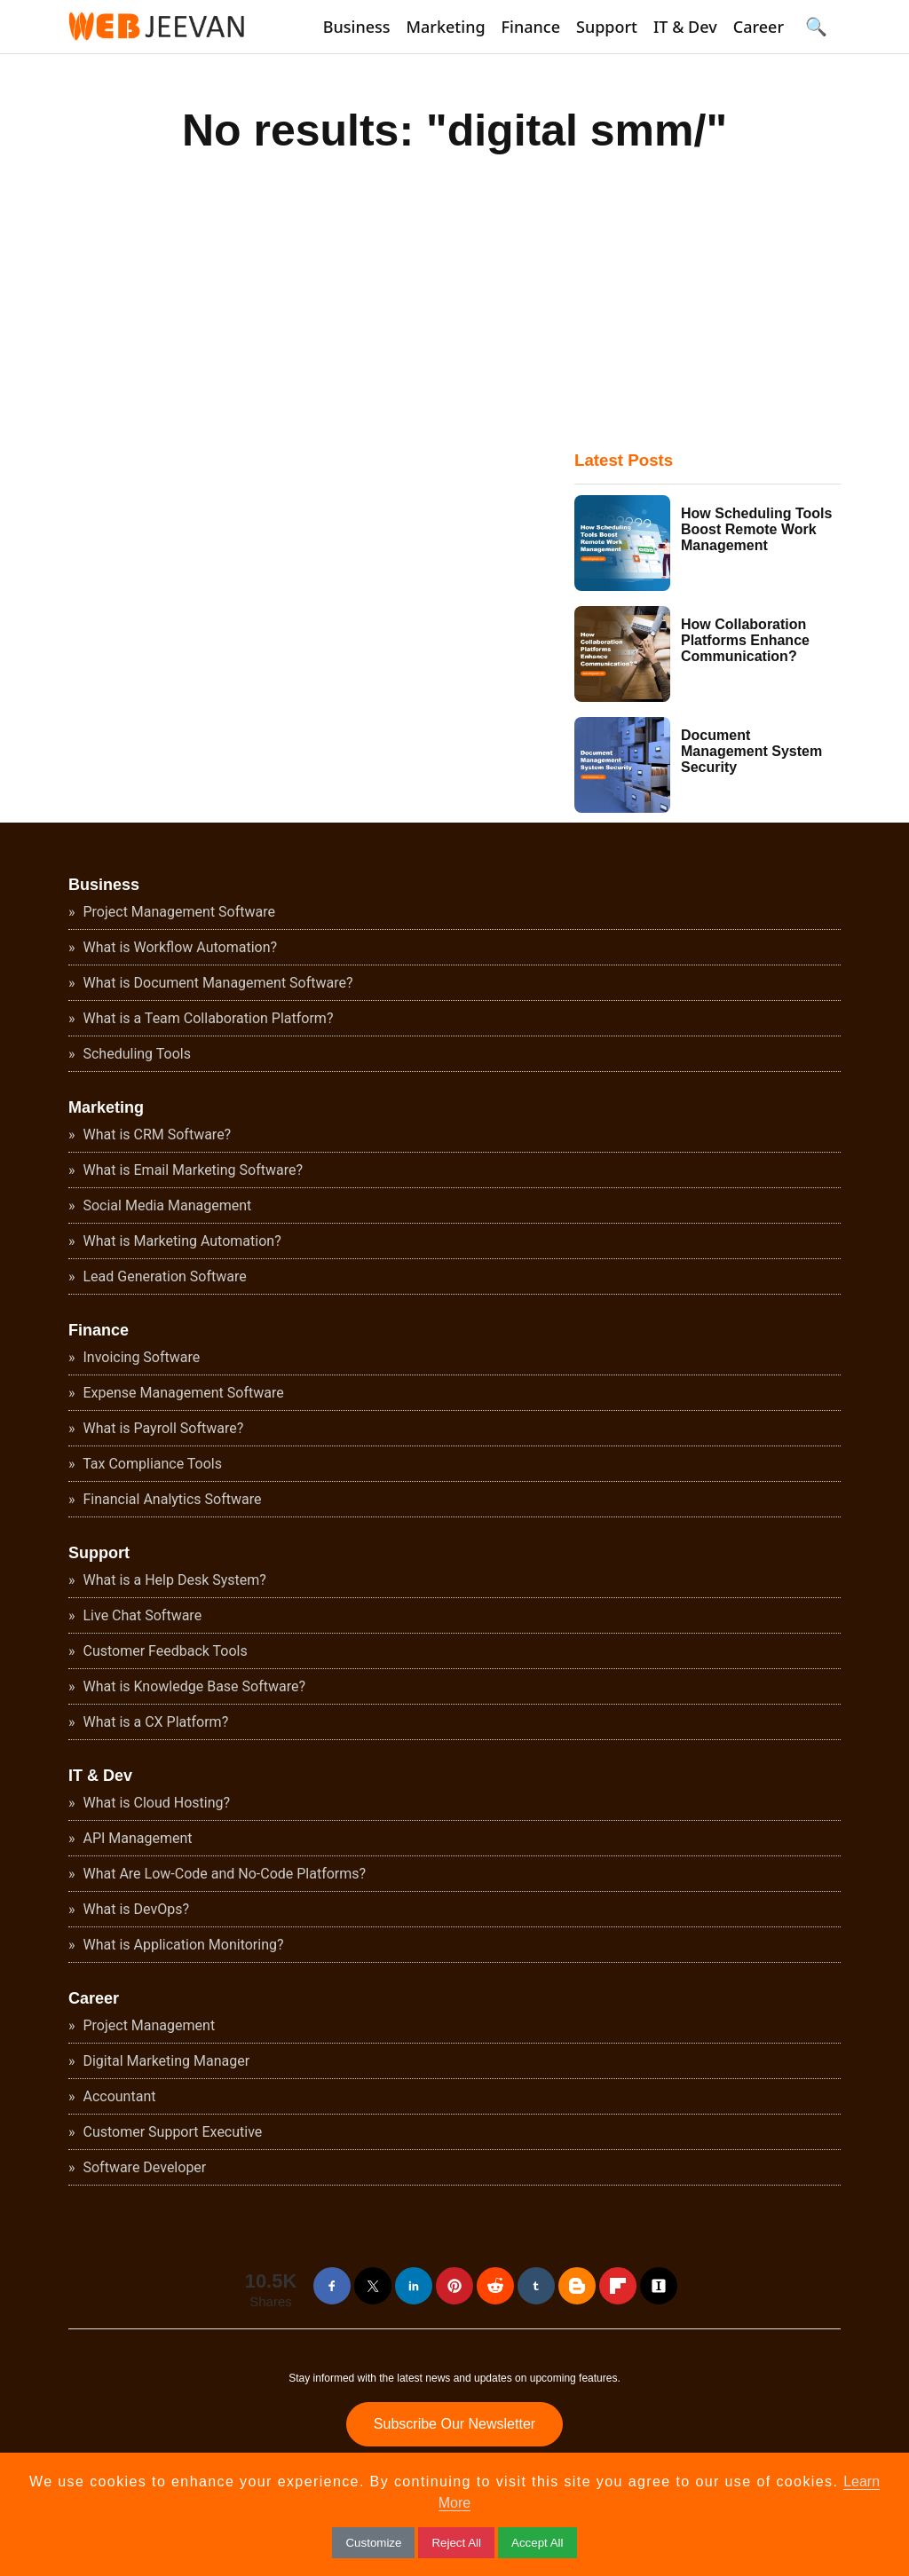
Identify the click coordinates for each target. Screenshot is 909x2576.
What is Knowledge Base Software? (193, 1686)
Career (758, 26)
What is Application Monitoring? (182, 1944)
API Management (136, 1838)
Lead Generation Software (163, 1276)
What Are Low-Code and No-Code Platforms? (223, 1873)
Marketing (446, 26)
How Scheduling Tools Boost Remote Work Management (756, 529)
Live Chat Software (141, 1615)
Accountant (118, 2096)
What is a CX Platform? (154, 1721)
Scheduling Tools (135, 1053)
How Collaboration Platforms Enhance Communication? (745, 640)
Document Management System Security (751, 751)
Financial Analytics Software (171, 1499)
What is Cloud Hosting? (155, 1802)
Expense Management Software (182, 1392)
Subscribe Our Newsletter (454, 2423)
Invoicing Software (140, 1357)
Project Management (148, 2025)
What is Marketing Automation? (180, 1241)
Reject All (456, 2542)
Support (606, 26)
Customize (373, 2542)
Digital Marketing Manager (165, 2060)
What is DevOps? (134, 1909)
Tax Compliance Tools (151, 1463)
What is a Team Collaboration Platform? (207, 1018)
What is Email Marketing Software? (192, 1170)
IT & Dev (685, 26)
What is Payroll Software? (162, 1428)
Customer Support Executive (171, 2131)
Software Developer (143, 2167)
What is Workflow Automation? (179, 947)
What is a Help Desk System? (173, 1580)
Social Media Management (166, 1205)
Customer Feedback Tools (164, 1650)
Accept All (537, 2542)
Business (357, 26)
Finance (531, 26)
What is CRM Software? (156, 1134)
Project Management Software (177, 911)
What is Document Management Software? (216, 982)
